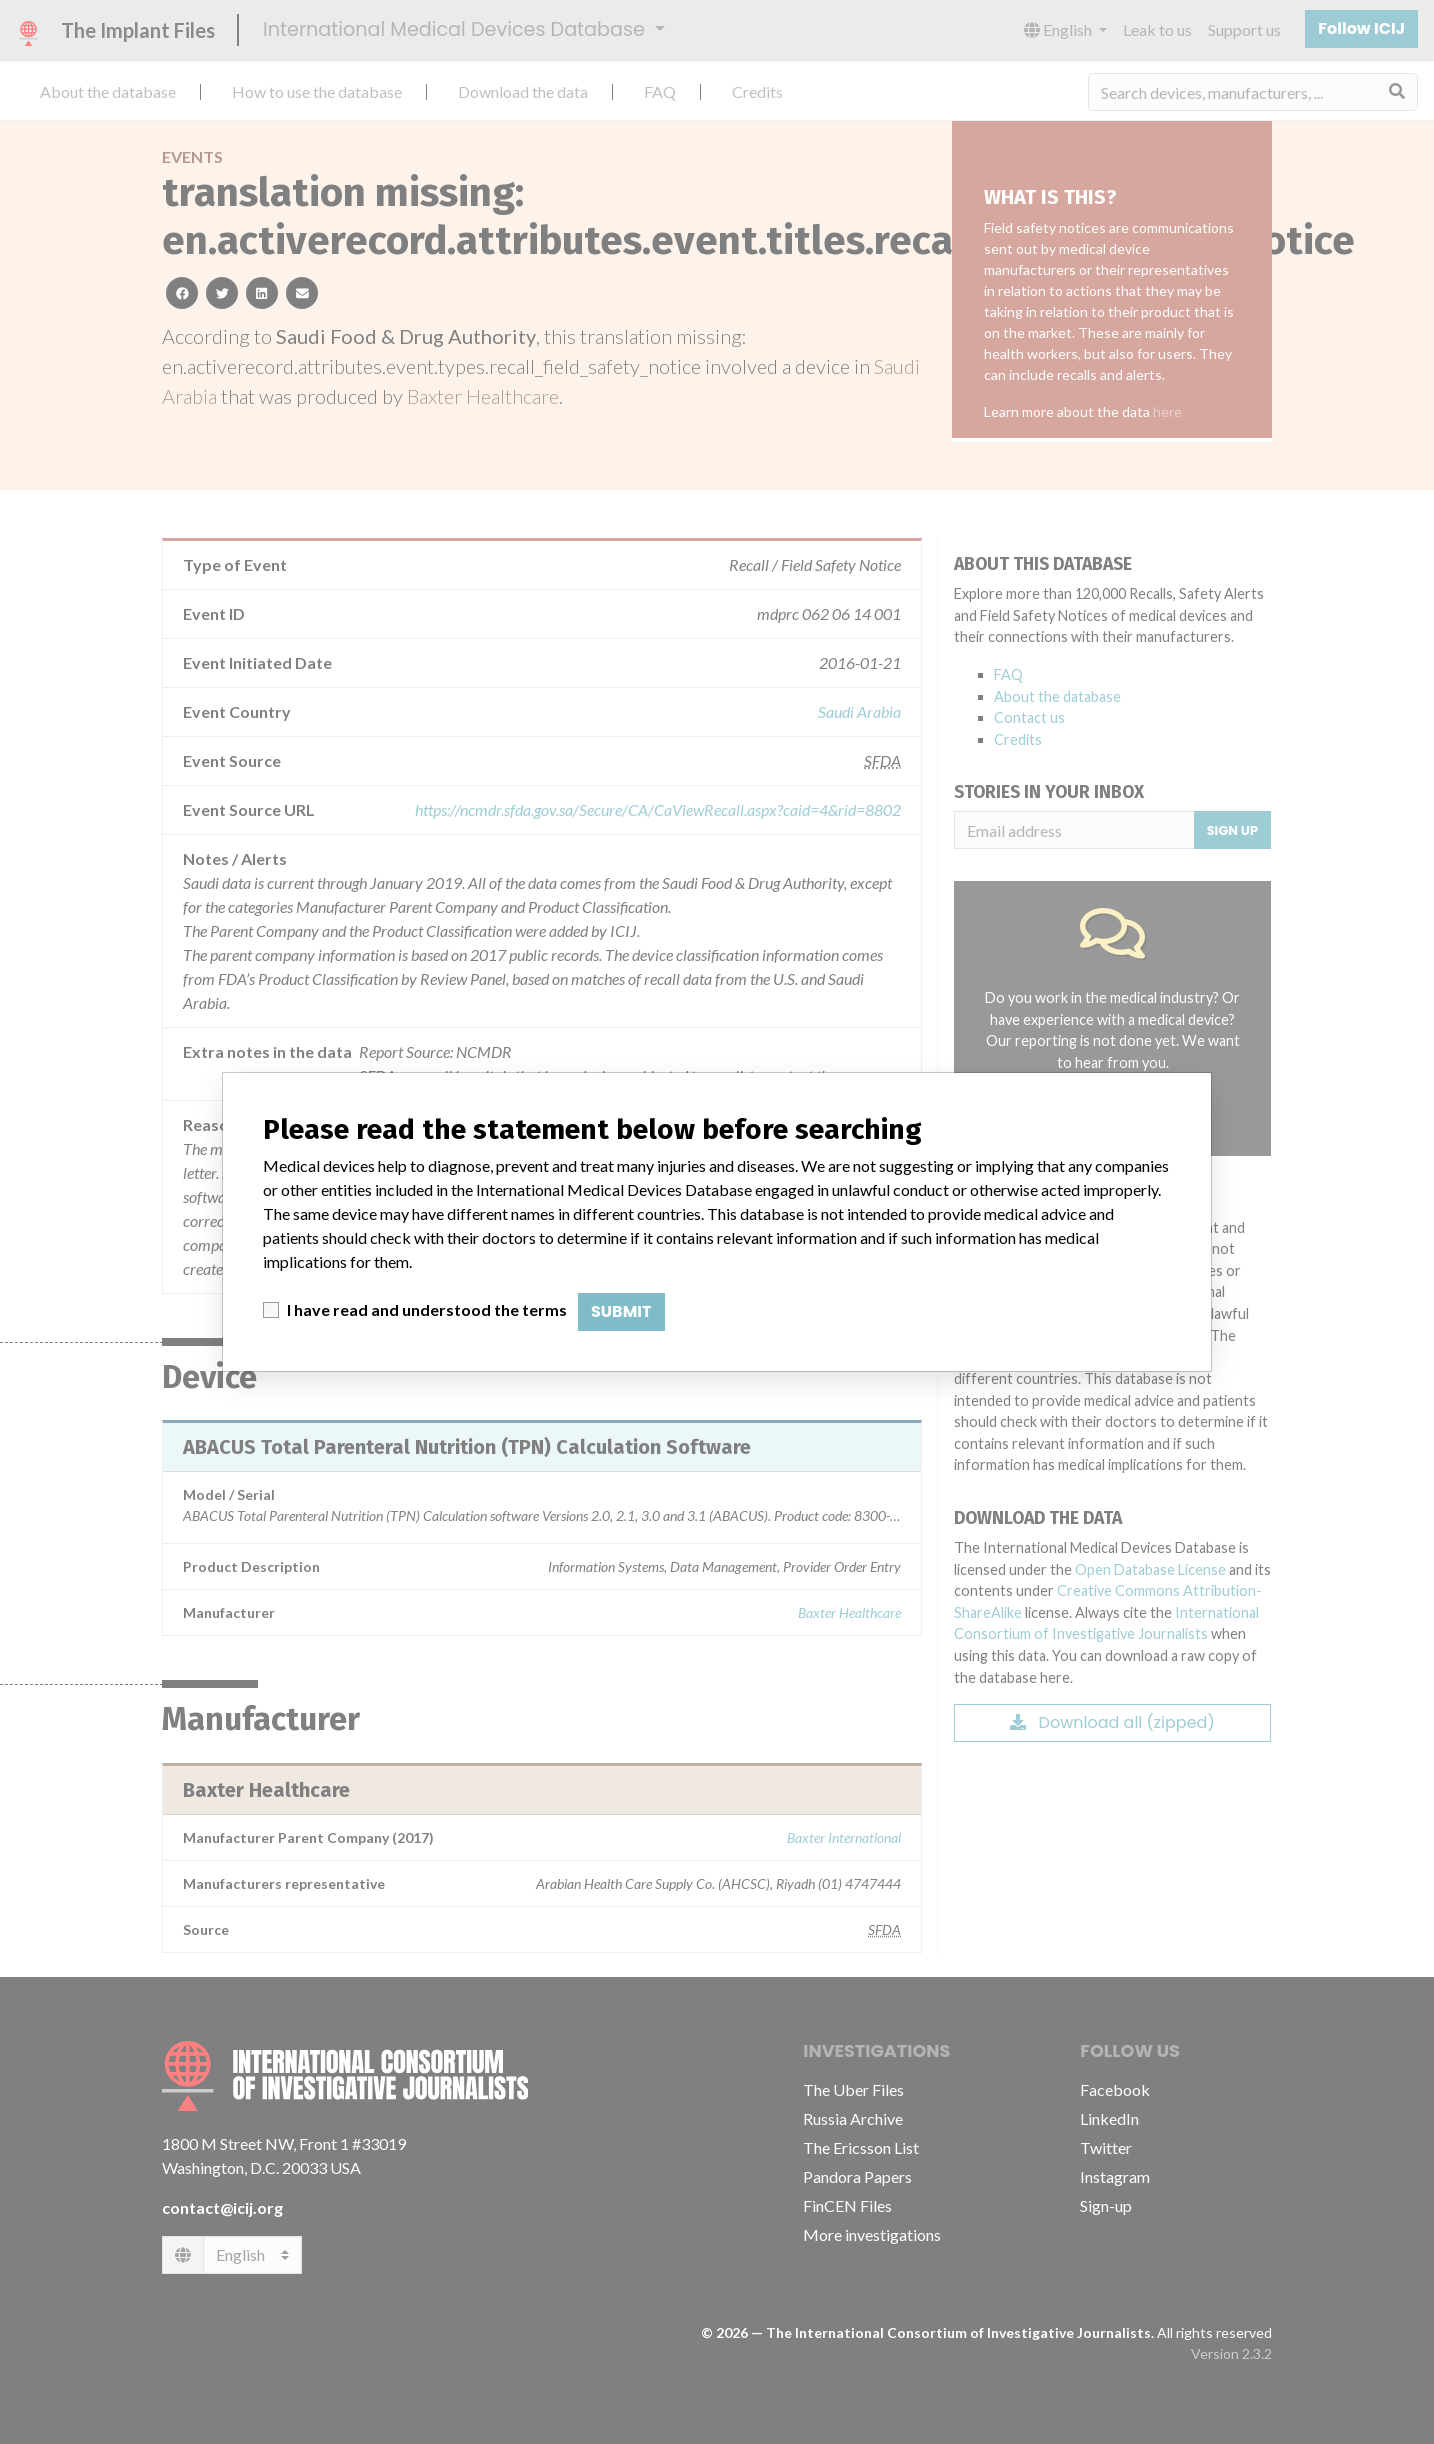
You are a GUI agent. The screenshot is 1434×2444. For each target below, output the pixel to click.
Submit (621, 1311)
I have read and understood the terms (427, 1309)
